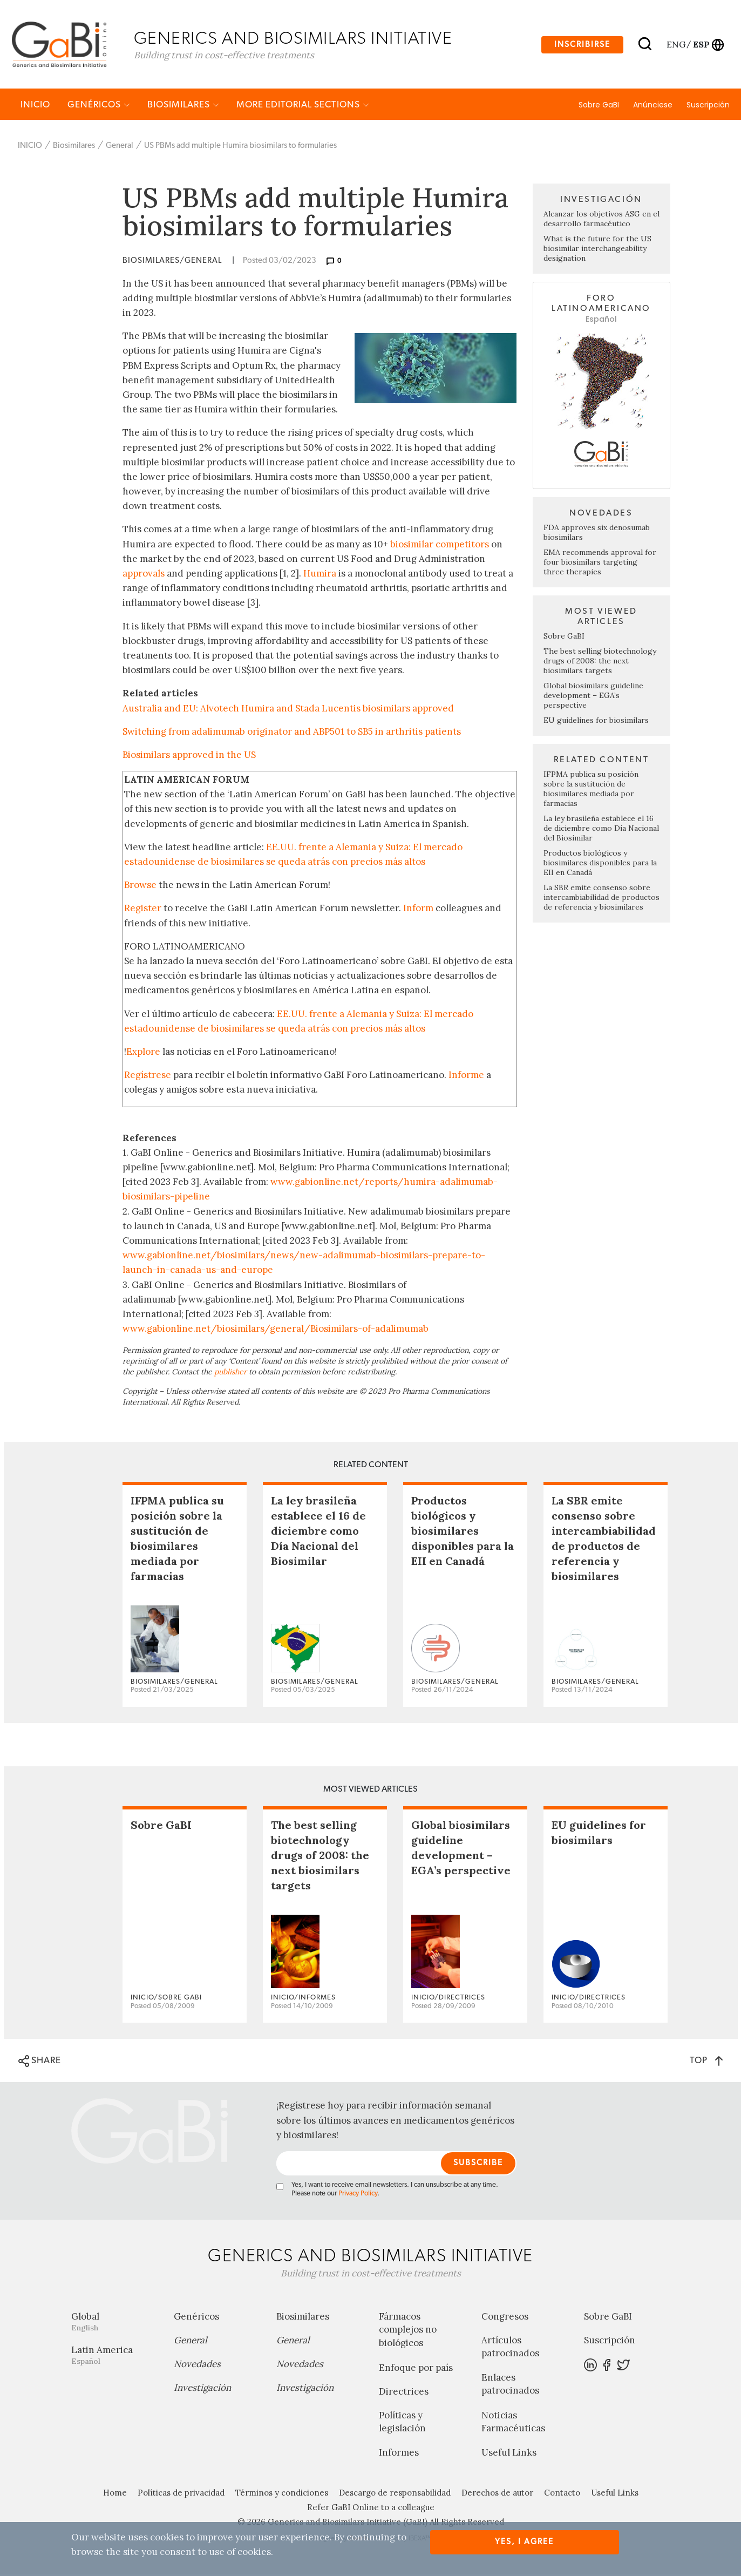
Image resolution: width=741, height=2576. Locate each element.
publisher (230, 1373)
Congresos (504, 2318)
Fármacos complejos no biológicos (408, 2331)
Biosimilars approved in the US (189, 756)
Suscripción (708, 106)
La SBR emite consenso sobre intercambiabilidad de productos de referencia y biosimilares (601, 898)
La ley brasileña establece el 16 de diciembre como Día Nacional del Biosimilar (601, 829)
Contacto (562, 2495)
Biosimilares (183, 106)
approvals (144, 575)
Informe (466, 1076)
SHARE (39, 2063)
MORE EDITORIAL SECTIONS (302, 106)
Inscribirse (582, 45)
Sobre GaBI (599, 106)
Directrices (404, 2393)
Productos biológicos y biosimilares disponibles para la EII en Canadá (600, 864)
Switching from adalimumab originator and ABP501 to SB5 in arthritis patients (292, 733)
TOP (706, 2061)
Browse (140, 886)
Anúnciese (652, 106)
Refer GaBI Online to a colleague (370, 2509)
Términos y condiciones (281, 2495)
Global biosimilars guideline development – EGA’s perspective (593, 696)
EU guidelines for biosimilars (596, 722)
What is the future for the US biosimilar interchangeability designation (597, 250)
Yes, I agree (524, 2542)
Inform (418, 910)
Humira (319, 575)
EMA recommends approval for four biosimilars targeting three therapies (599, 563)
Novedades (197, 2365)
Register (142, 910)
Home (115, 2495)
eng (675, 44)
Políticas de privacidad (181, 2495)
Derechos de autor (497, 2495)
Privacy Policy (357, 2195)
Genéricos (98, 106)
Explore (143, 1053)
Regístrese (147, 1076)
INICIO (35, 106)
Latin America (114, 2356)
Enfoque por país (416, 2369)
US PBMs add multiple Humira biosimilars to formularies (240, 147)
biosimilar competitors (439, 546)
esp (701, 44)
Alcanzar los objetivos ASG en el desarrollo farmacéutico (601, 220)
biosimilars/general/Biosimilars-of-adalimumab (323, 1330)
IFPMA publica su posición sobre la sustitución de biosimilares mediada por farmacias (590, 790)
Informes (399, 2454)
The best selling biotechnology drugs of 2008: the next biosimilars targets (599, 662)
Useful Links (508, 2454)
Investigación (202, 2389)
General (119, 147)
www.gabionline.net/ (170, 1330)
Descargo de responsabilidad (395, 2495)
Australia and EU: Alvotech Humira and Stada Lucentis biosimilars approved (288, 710)
